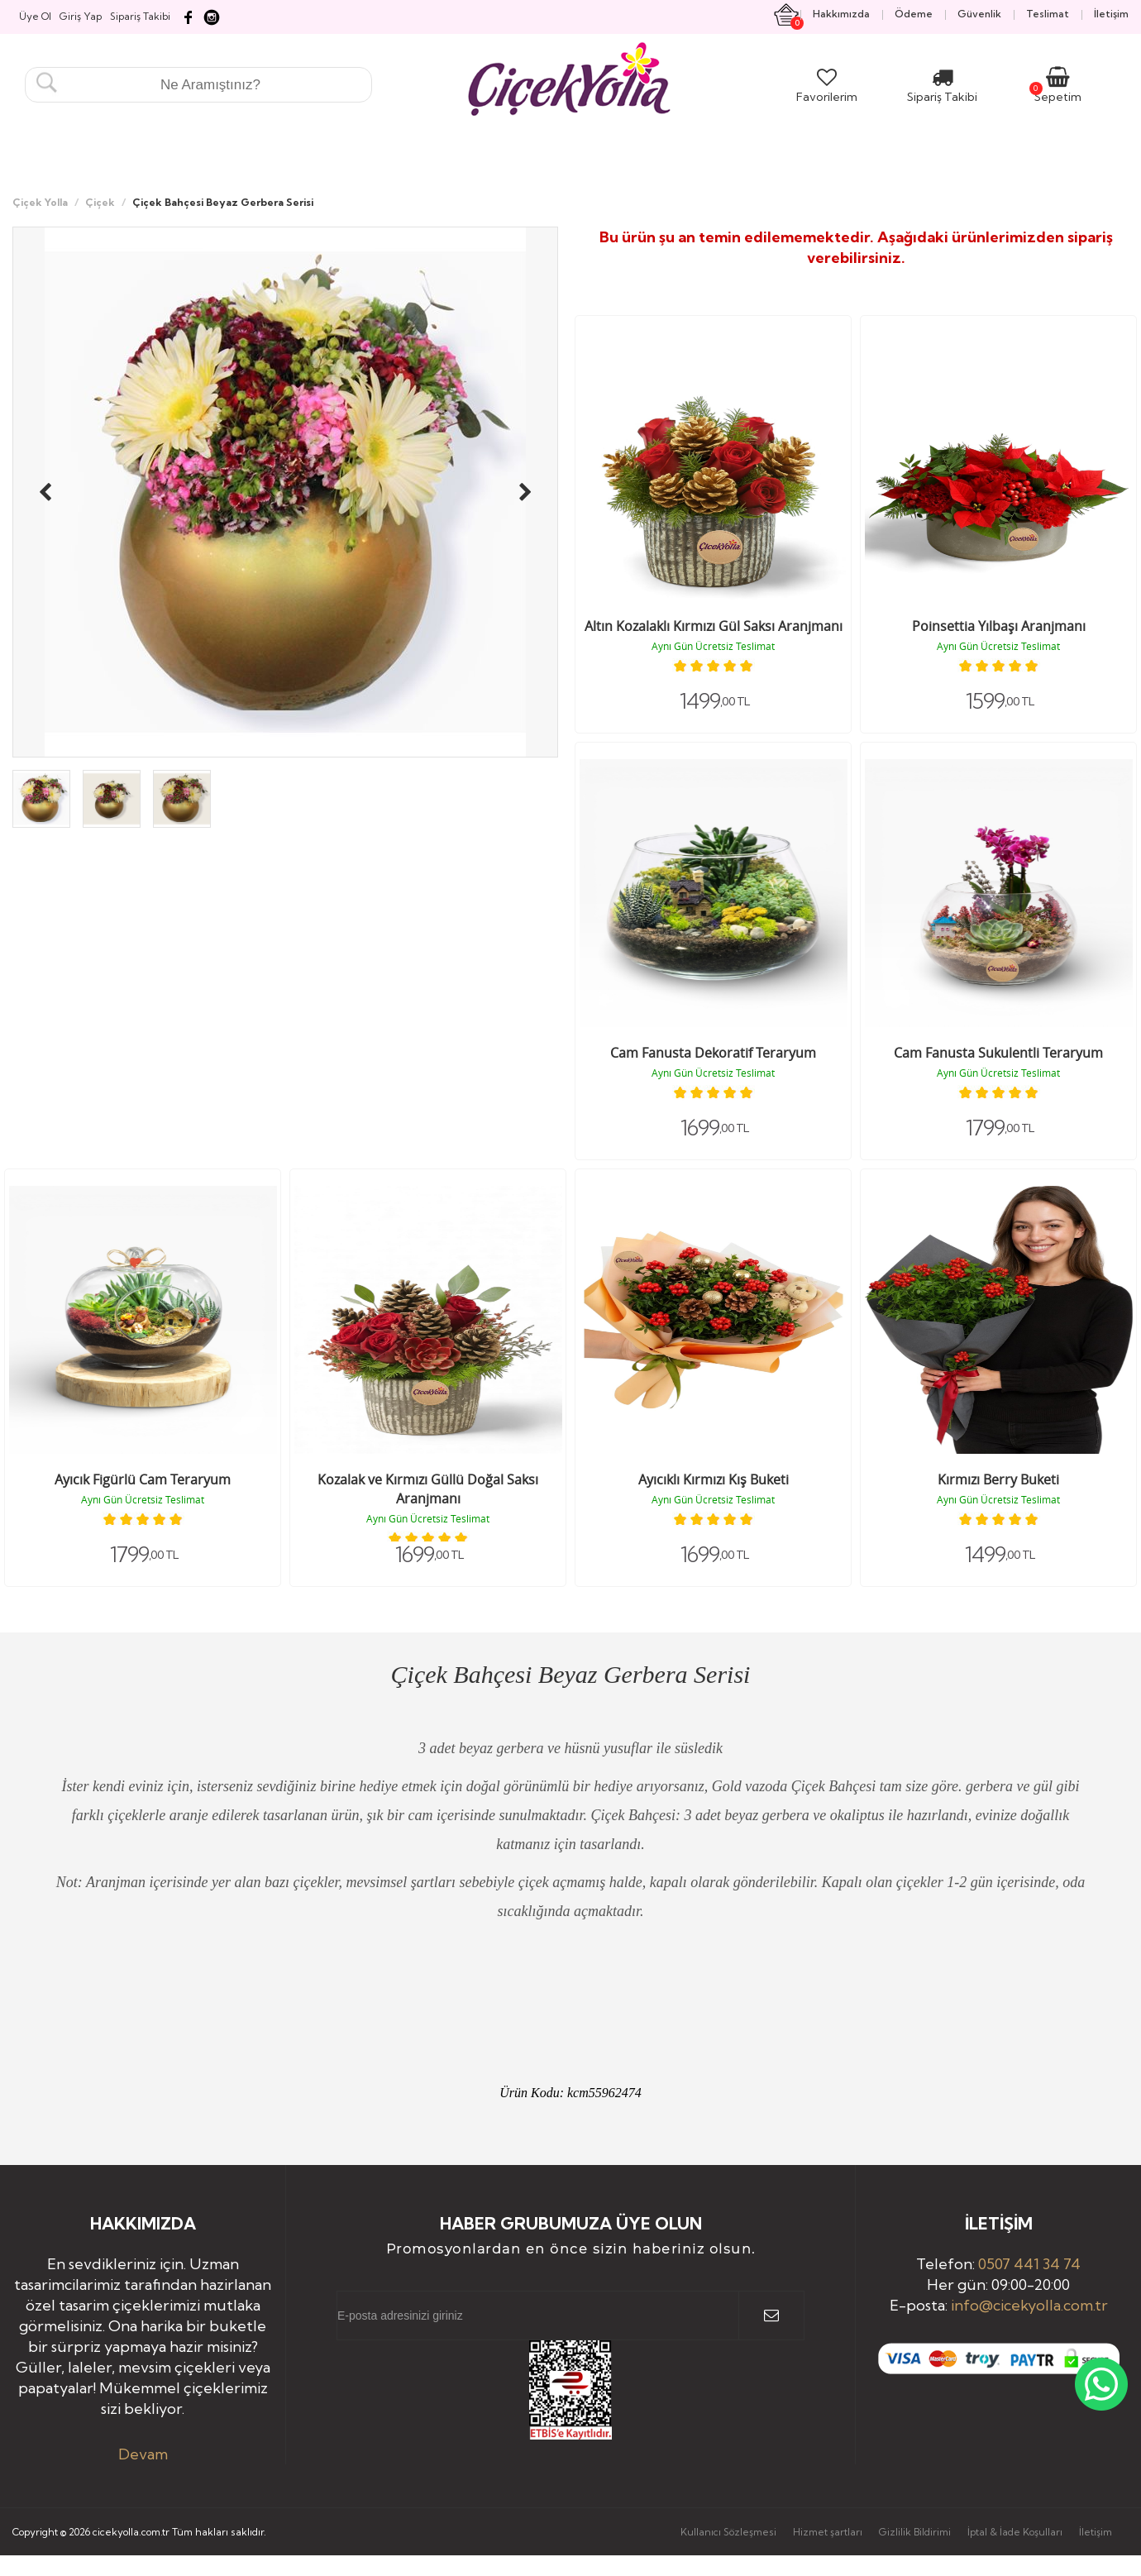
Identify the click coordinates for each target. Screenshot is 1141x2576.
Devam (143, 2454)
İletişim (1095, 2532)
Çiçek (100, 202)
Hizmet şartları (827, 2532)
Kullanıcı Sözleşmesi (728, 2532)
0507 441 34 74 (1029, 2263)
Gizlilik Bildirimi (915, 2532)
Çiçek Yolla (40, 202)
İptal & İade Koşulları (1014, 2532)
